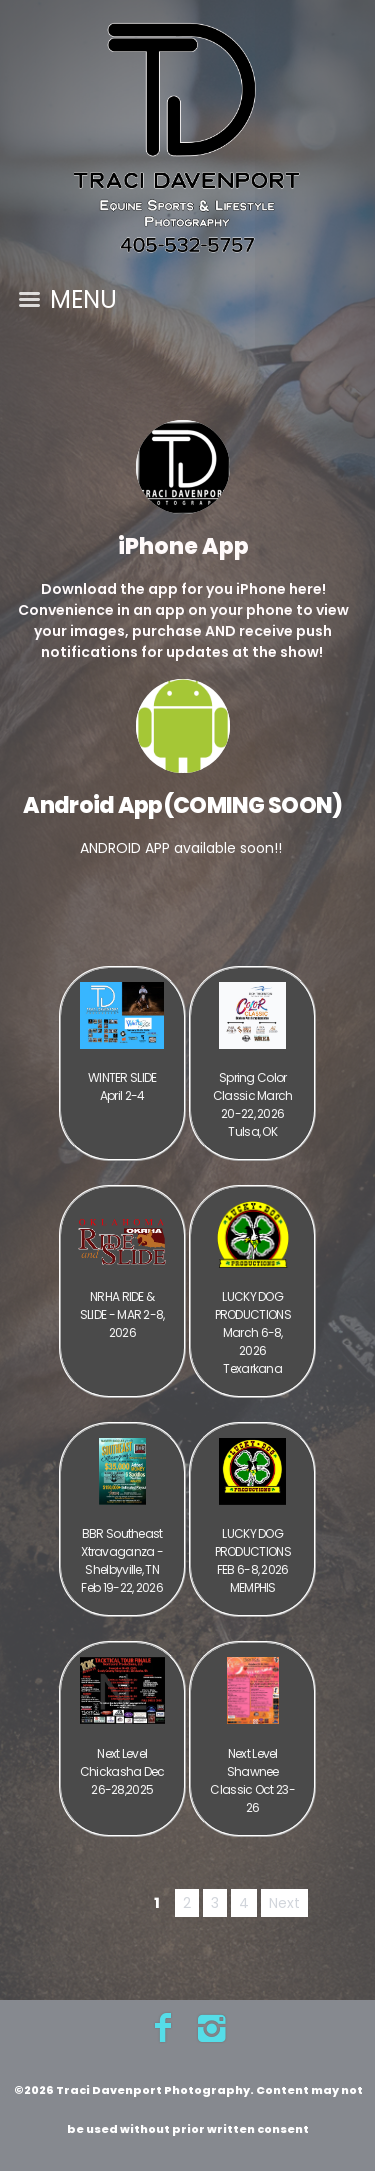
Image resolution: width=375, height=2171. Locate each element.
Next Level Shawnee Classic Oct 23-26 (252, 1780)
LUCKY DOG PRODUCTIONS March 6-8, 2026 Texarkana (253, 1332)
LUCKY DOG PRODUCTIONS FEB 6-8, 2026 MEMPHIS (253, 1560)
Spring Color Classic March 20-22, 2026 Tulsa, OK (253, 1104)
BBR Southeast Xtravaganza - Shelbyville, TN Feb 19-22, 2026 (122, 1560)
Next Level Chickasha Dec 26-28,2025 (122, 1771)
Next (284, 1903)
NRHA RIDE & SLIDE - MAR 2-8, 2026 (122, 1314)
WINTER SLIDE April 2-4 (122, 1086)
